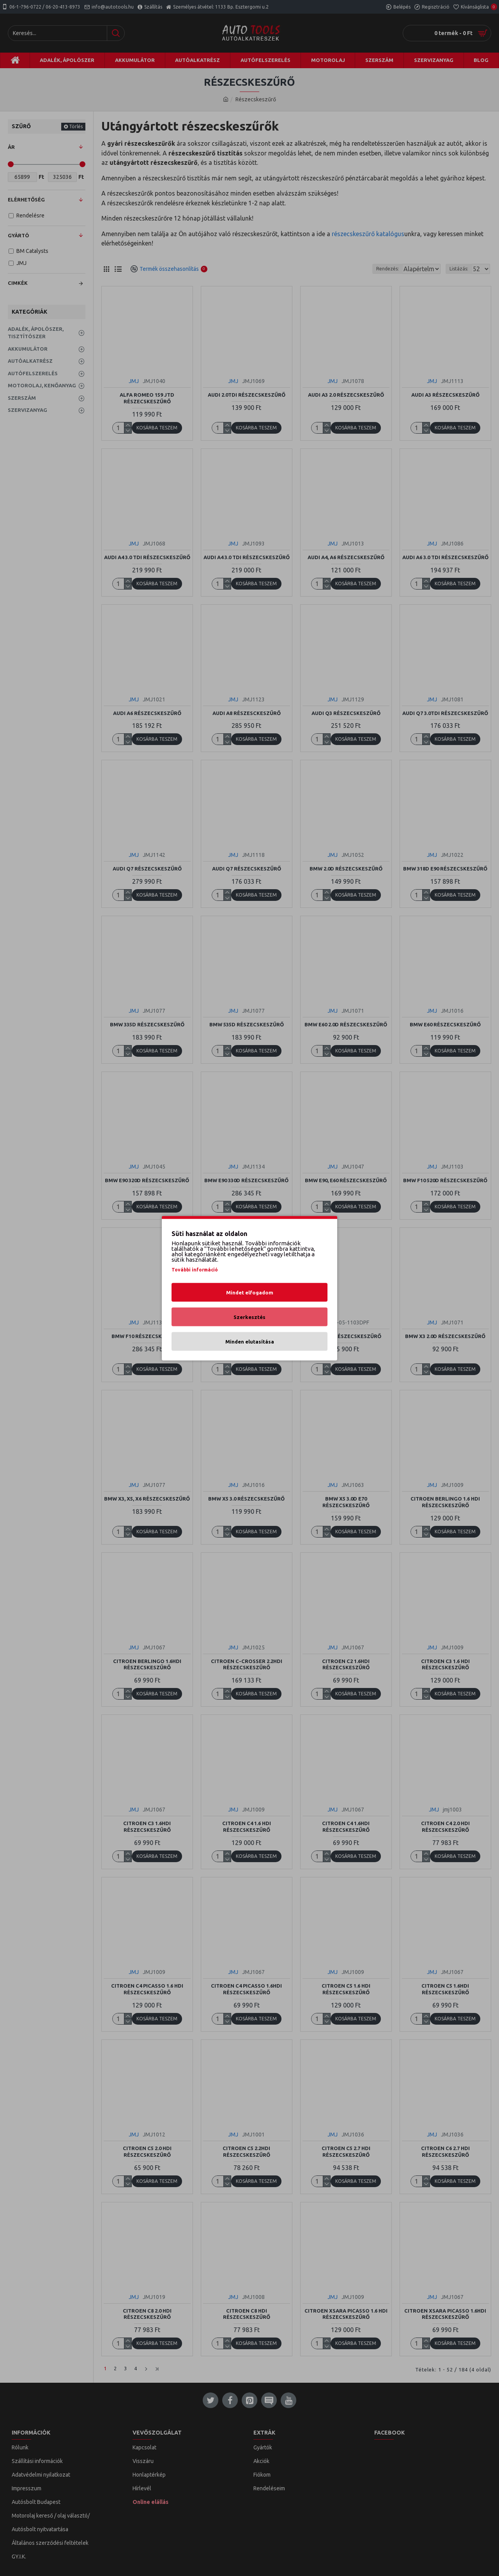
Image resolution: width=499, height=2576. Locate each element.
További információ (195, 1269)
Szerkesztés (249, 1316)
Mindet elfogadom (249, 1292)
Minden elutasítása (249, 1341)
